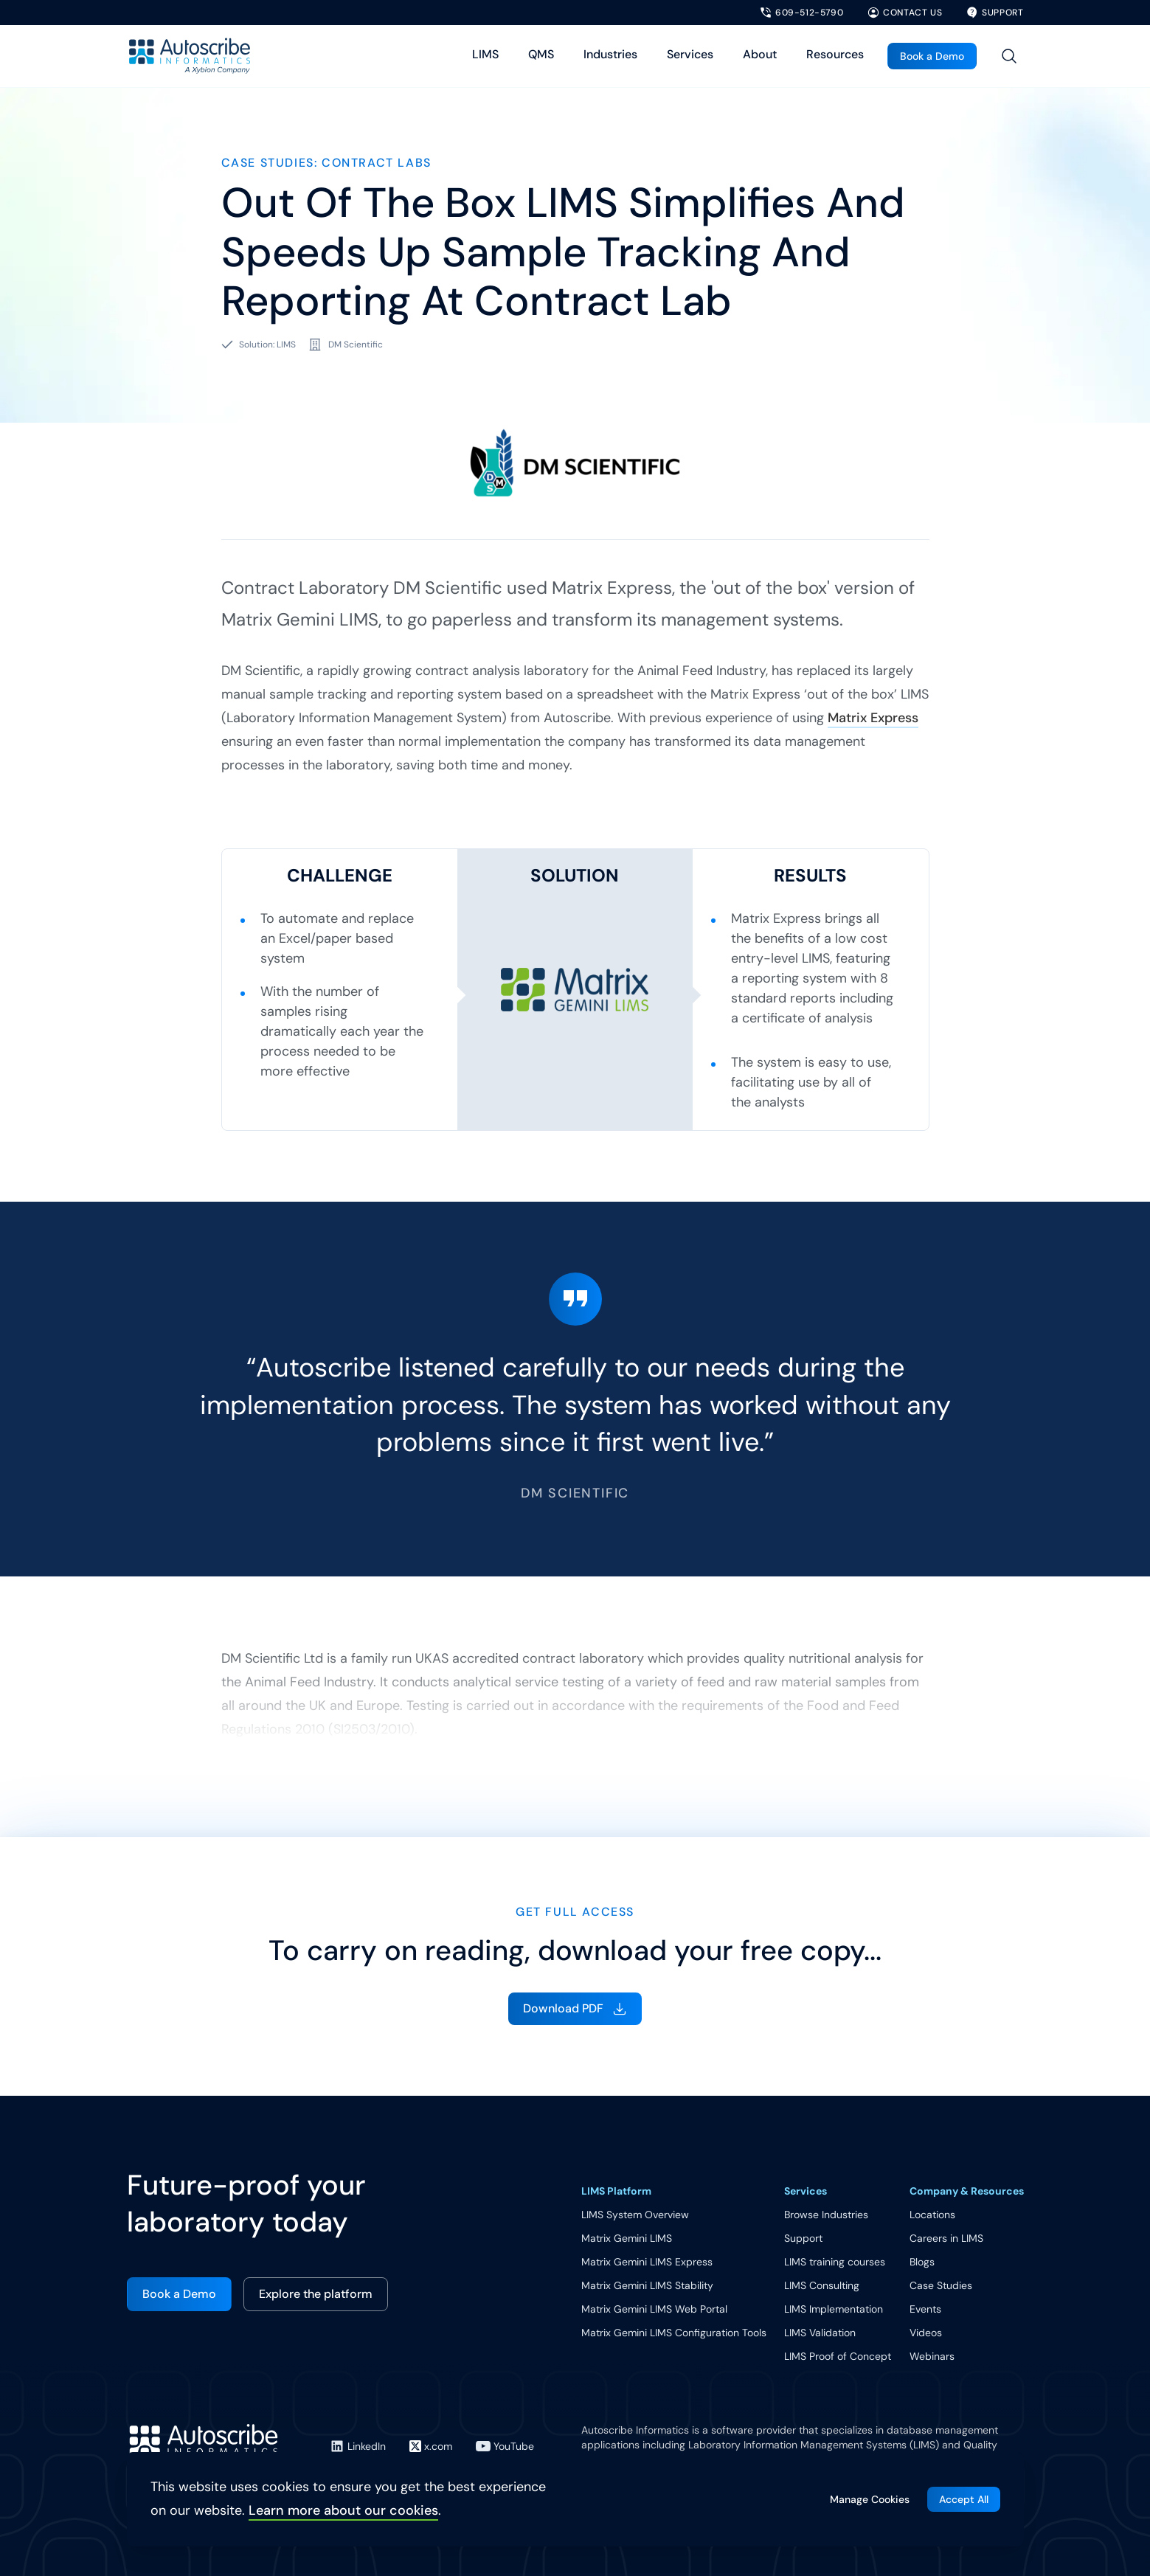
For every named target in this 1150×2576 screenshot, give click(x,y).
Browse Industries (826, 2214)
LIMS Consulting (821, 2285)
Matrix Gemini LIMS (626, 2238)
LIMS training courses (834, 2261)
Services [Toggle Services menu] (690, 54)
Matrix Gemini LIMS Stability (647, 2285)
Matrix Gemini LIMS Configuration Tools (673, 2332)
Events (925, 2309)
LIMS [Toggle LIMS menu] (485, 54)
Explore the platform (316, 2294)
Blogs (922, 2261)
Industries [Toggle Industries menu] (610, 54)
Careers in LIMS (946, 2238)
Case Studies (941, 2285)
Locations (932, 2214)
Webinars (932, 2356)
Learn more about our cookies (343, 2510)
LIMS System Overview (635, 2214)
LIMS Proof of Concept (837, 2356)
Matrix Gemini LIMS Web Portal (654, 2309)
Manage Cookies (870, 2499)
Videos (926, 2332)
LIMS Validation (820, 2332)
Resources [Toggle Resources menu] (835, 54)
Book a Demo (932, 56)
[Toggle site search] (1009, 56)
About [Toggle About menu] (760, 54)
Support (803, 2238)
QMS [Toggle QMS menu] (541, 54)
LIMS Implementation (833, 2309)
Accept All (963, 2499)
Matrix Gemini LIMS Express (647, 2261)
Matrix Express (873, 718)
